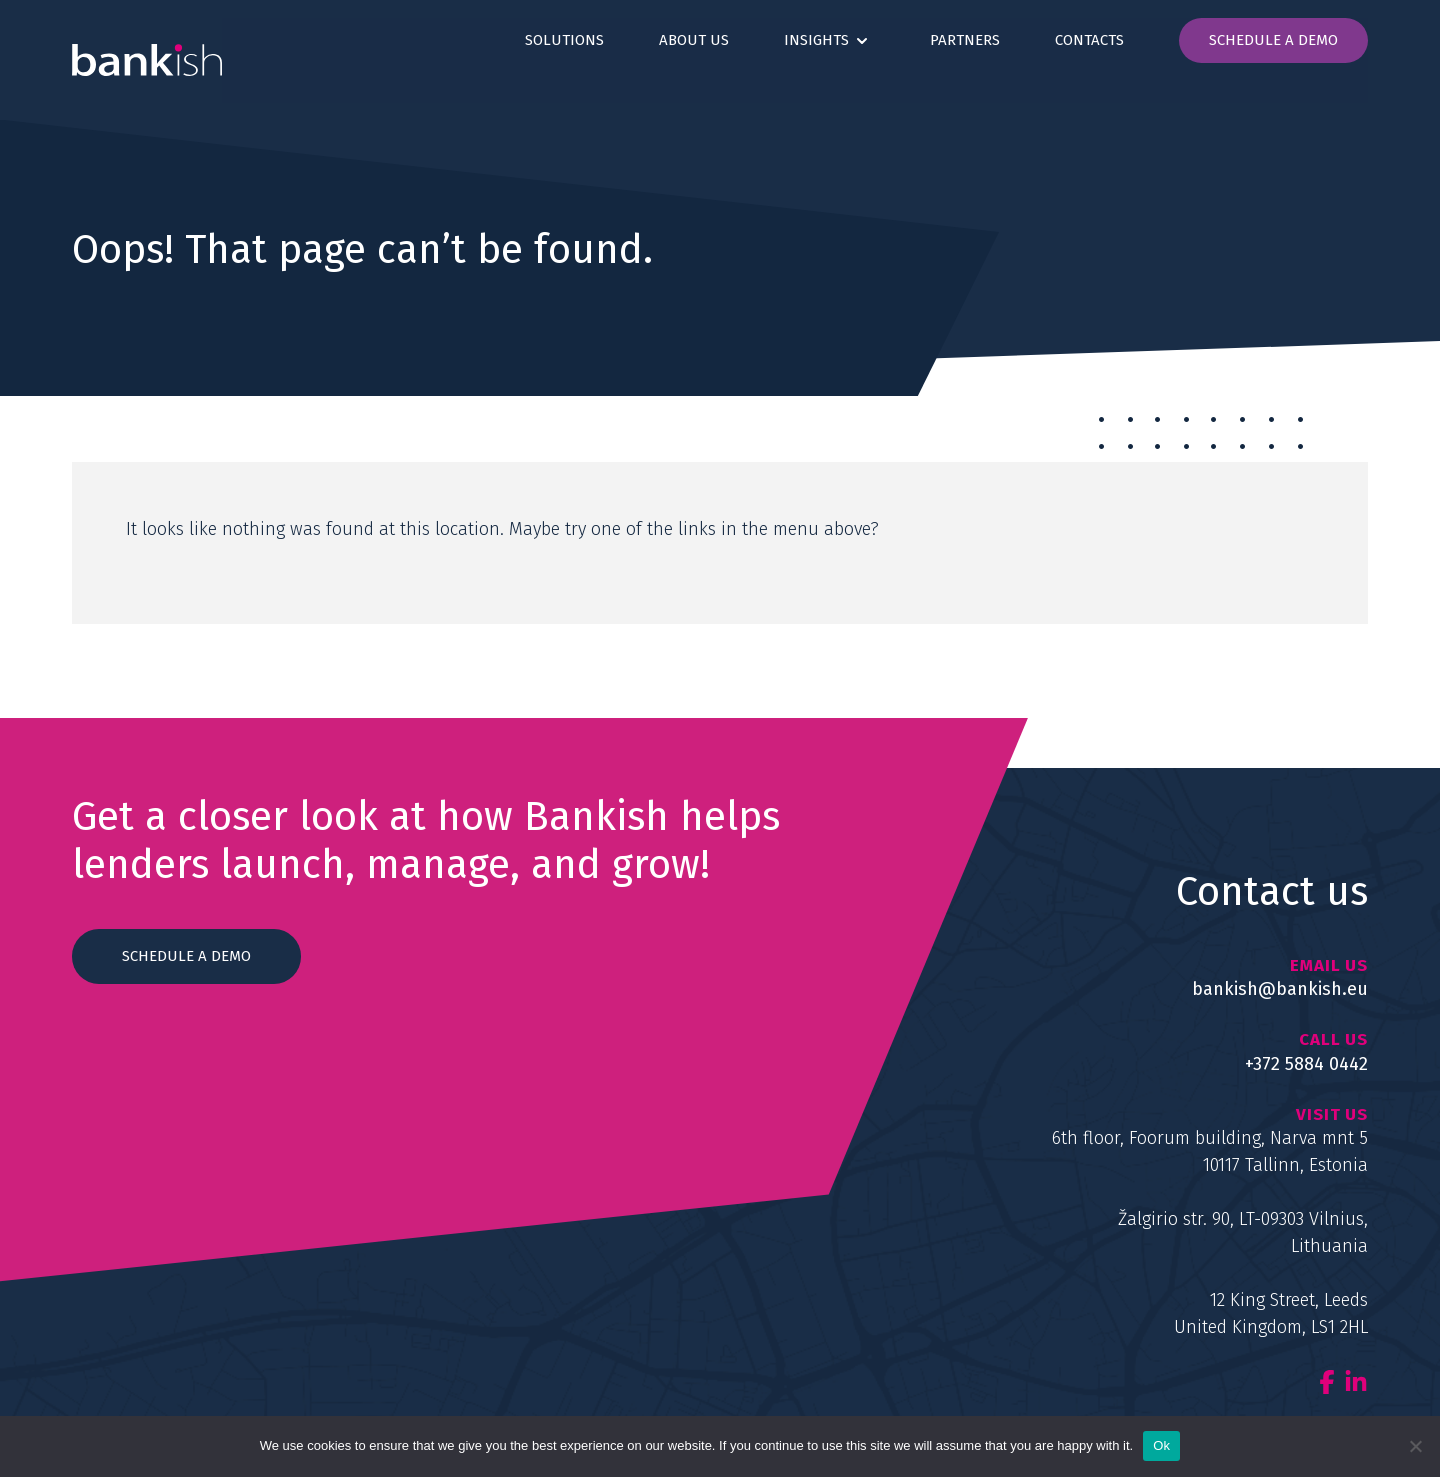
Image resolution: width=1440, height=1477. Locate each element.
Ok (1161, 1445)
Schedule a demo (1273, 40)
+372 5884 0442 (1306, 1064)
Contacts (1089, 40)
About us (694, 40)
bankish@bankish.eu (1280, 989)
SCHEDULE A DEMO (186, 956)
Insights (816, 40)
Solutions (564, 40)
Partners (965, 40)
